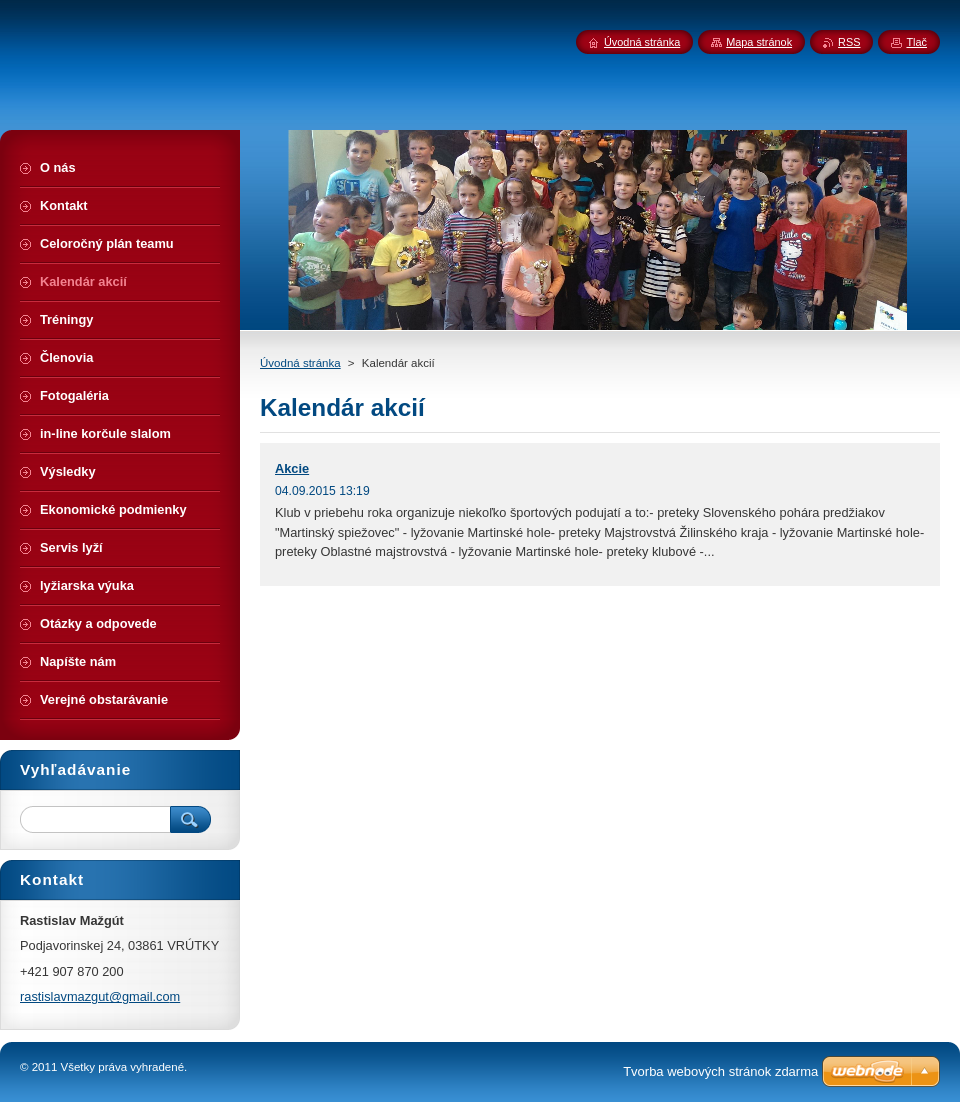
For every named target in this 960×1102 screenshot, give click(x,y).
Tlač (916, 42)
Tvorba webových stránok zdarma (720, 1071)
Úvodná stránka (300, 363)
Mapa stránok (759, 42)
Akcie (292, 468)
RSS (849, 42)
